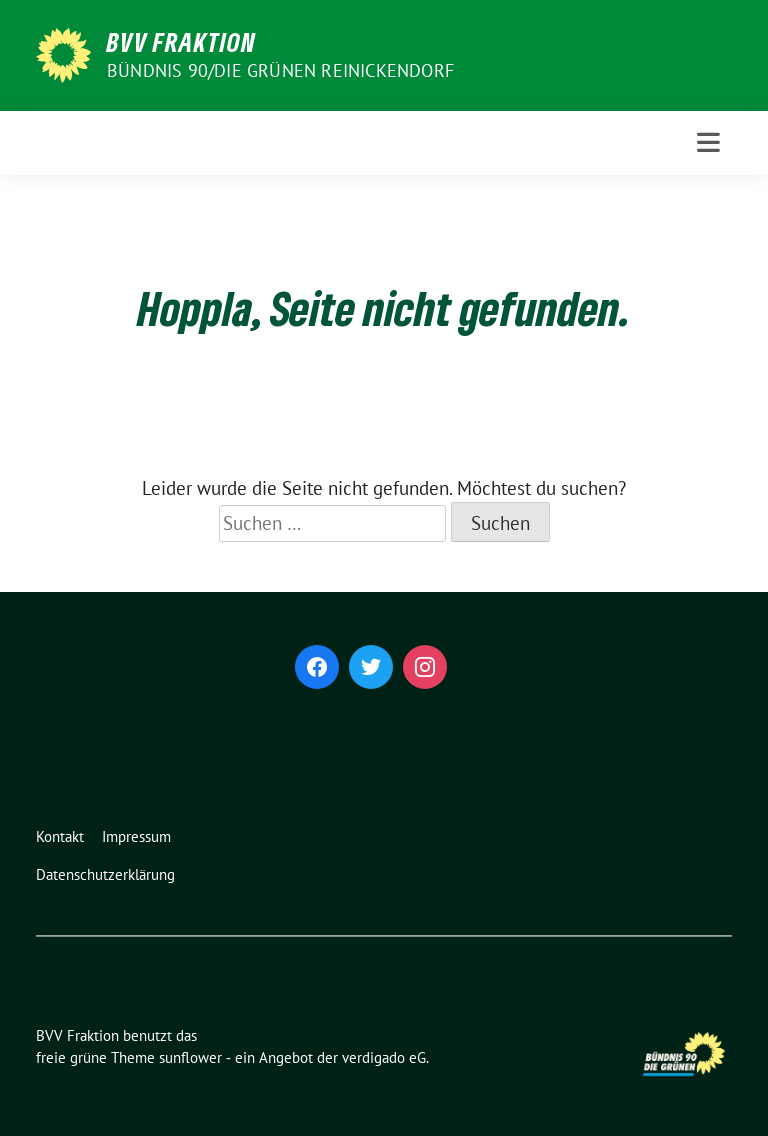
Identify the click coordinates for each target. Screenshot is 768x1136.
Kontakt (60, 836)
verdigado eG (384, 1057)
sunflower (190, 1057)
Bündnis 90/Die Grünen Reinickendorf (280, 70)
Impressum (136, 836)
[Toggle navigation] (708, 142)
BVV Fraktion (181, 42)
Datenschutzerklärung (105, 874)
